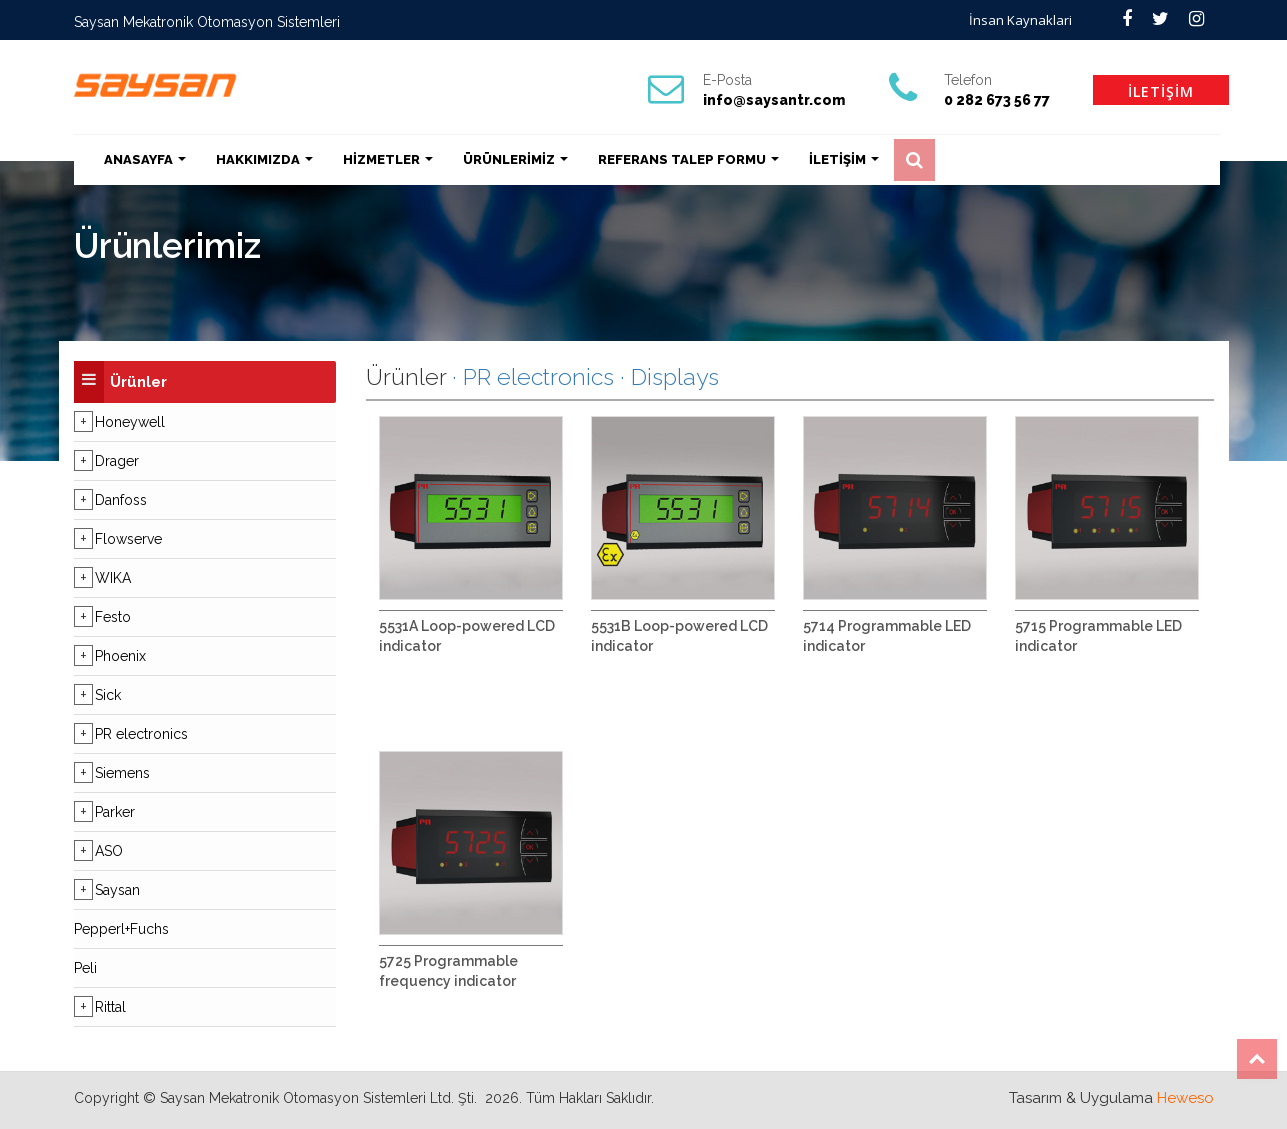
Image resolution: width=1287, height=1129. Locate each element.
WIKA (113, 578)
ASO (109, 851)
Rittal (110, 1007)
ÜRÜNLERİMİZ (515, 159)
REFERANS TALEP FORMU (688, 159)
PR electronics (141, 734)
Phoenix (120, 656)
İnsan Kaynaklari (1020, 20)
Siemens (122, 773)
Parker (115, 812)
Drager (117, 461)
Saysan (117, 890)
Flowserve (128, 539)
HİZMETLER (388, 159)
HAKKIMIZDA (264, 159)
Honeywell (130, 422)
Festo (113, 617)
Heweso (1185, 1098)
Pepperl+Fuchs (121, 929)
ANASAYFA (145, 159)
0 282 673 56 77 (997, 100)
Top (1257, 1059)
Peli (85, 968)
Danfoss (121, 500)
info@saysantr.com (774, 100)
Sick (108, 695)
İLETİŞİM (1161, 91)
